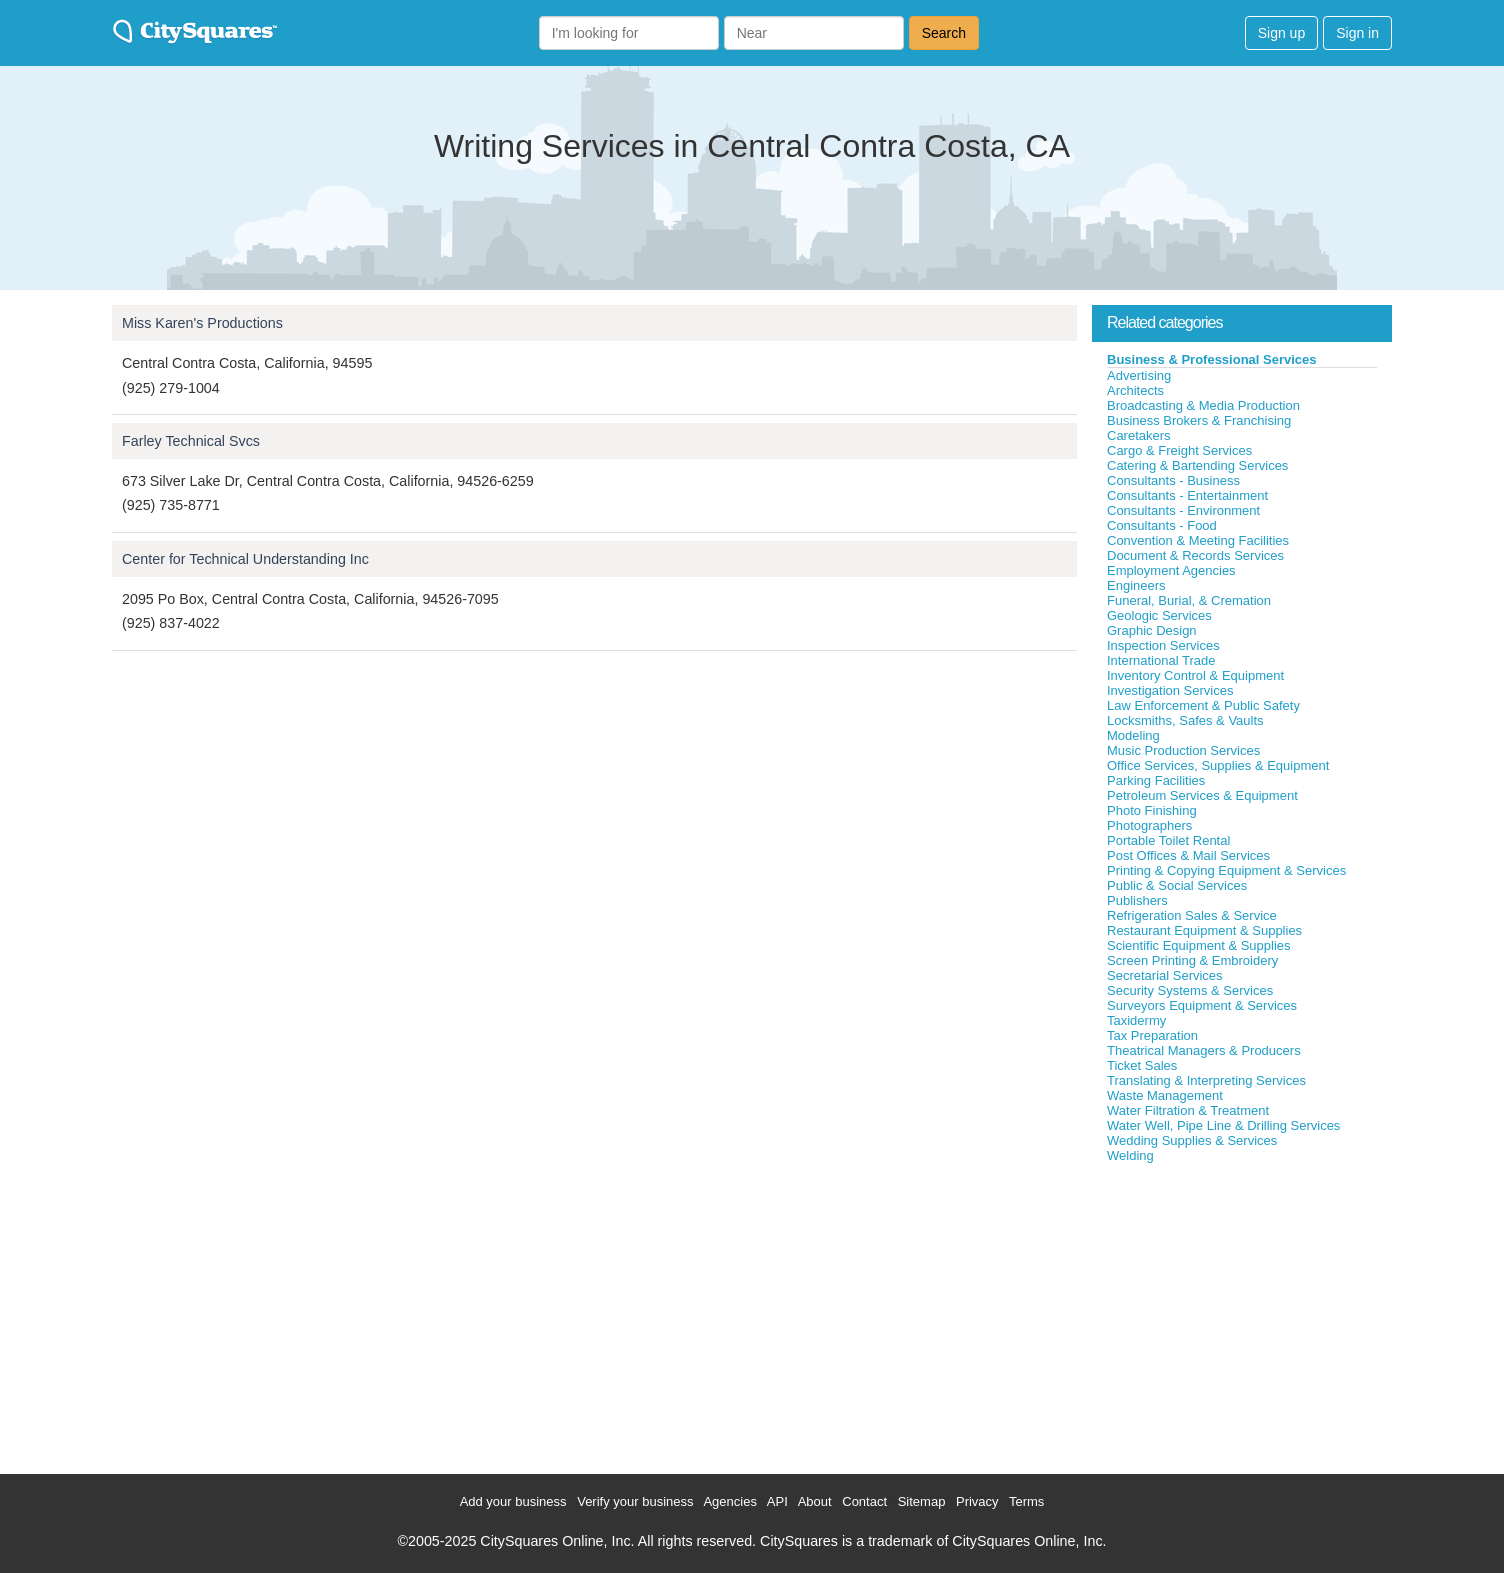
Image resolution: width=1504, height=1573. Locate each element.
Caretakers (1139, 435)
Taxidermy (1136, 1020)
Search (944, 33)
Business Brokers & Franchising (1199, 420)
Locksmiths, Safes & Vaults (1185, 720)
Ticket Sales (1142, 1065)
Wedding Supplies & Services (1192, 1140)
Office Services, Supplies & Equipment (1218, 765)
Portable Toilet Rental (1168, 840)
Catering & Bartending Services (1197, 465)
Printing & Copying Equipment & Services (1226, 870)
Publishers (1137, 900)
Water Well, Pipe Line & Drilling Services (1223, 1125)
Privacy (977, 1501)
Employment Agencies (1171, 570)
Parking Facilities (1156, 780)
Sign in (1357, 33)
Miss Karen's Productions (202, 323)
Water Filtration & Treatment (1188, 1110)
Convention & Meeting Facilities (1198, 540)
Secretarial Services (1165, 975)
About (815, 1501)
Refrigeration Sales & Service (1192, 915)
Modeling (1133, 735)
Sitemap (922, 1501)
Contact (864, 1501)
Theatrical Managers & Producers (1204, 1050)
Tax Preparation (1152, 1035)
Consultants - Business (1173, 480)
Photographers (1149, 825)
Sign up (1281, 33)
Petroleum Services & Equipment (1202, 795)
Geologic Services (1159, 615)
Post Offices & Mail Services (1188, 855)
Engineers (1136, 585)
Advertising (1139, 375)
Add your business (513, 1501)
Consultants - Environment (1183, 510)
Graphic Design (1152, 630)
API (777, 1501)
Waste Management (1165, 1095)
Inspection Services (1163, 645)
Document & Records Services (1195, 555)
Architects (1135, 390)
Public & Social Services (1177, 885)
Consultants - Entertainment (1187, 495)
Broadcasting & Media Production (1203, 405)
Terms (1026, 1501)
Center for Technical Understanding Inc (245, 559)
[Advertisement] (1242, 1314)
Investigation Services (1170, 690)
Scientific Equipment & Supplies (1199, 945)
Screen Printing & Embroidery (1192, 960)
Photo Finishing (1152, 810)
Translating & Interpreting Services (1206, 1080)
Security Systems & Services (1190, 990)
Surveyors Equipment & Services (1202, 1005)
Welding (1130, 1155)
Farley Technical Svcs (191, 441)
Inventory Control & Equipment (1195, 675)
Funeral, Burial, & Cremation (1189, 600)
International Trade (1161, 660)
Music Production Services (1183, 750)
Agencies (729, 1501)
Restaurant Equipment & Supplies (1204, 930)
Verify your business (635, 1501)
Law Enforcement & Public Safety (1203, 705)
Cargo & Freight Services (1179, 450)
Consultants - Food (1162, 525)
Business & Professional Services (1212, 359)
